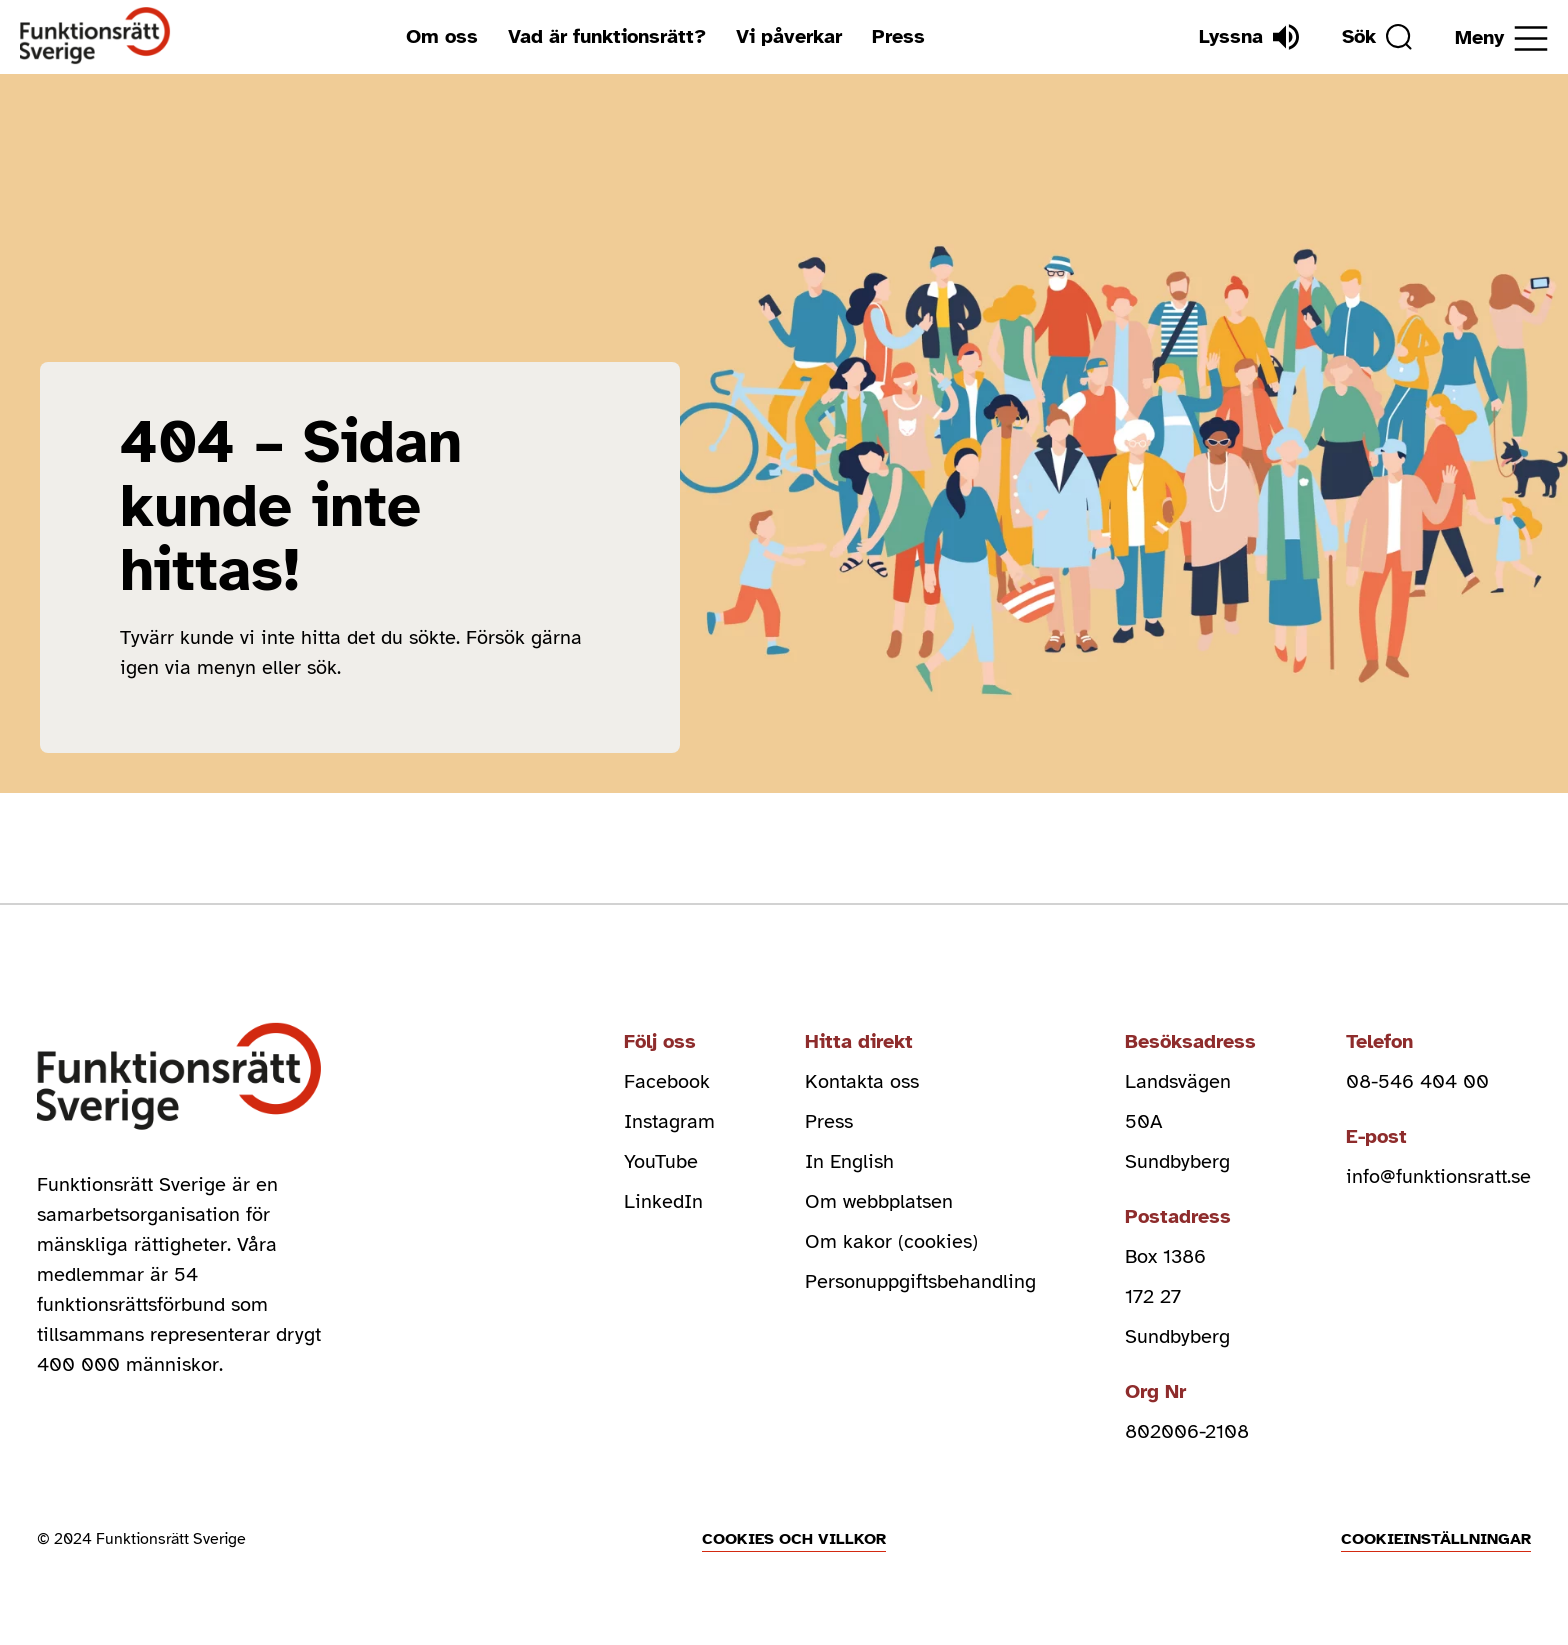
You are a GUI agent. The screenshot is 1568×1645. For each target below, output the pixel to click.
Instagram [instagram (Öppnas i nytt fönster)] (669, 1121)
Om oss (442, 36)
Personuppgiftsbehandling (920, 1281)
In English (849, 1161)
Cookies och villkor (794, 1539)
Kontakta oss (862, 1081)
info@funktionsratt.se (1438, 1176)
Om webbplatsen (879, 1201)
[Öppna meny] (1501, 38)
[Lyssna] (1249, 37)
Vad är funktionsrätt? (607, 36)
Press (898, 36)
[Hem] (95, 36)
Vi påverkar (789, 36)
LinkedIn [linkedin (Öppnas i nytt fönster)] (663, 1201)
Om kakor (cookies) (891, 1241)
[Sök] (1377, 37)
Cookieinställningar (1436, 1539)
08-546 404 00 (1417, 1081)
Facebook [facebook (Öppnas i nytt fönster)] (667, 1081)
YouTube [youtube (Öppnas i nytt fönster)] (661, 1161)
